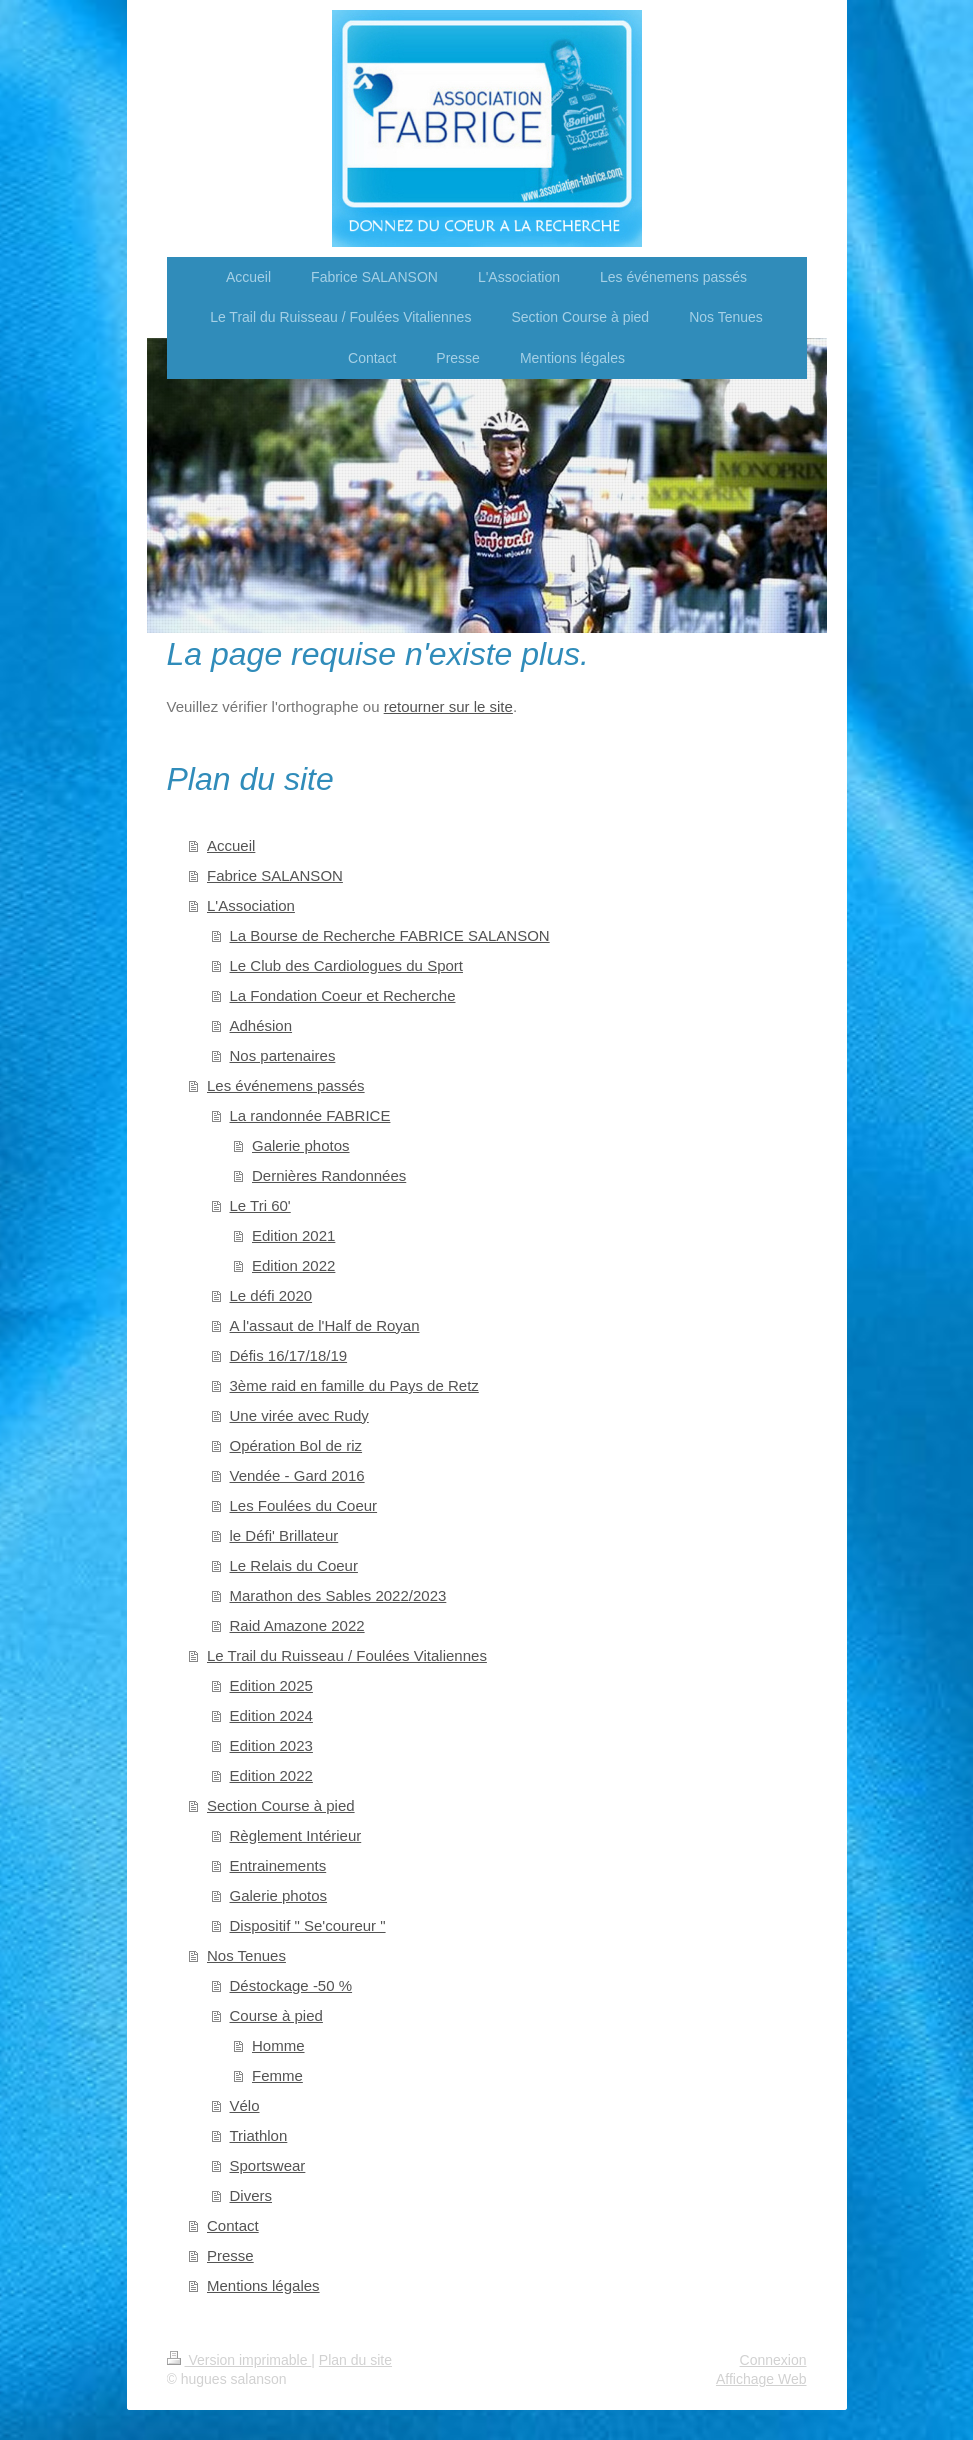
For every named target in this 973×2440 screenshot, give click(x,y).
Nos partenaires (283, 1055)
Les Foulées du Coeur (304, 1505)
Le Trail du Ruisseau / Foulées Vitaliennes (347, 1655)
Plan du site (355, 2360)
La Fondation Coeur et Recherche (343, 995)
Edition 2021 (293, 1235)
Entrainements (278, 1865)
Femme (277, 2075)
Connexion (773, 2360)
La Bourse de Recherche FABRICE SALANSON (390, 935)
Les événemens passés (286, 1085)
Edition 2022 (293, 1265)
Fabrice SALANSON (275, 875)
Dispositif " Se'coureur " (308, 1925)
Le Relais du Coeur (294, 1565)
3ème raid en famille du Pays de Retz (354, 1385)
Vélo (245, 2105)
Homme (278, 2045)
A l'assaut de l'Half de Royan (325, 1325)
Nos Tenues (246, 1955)
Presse (230, 2255)
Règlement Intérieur (296, 1835)
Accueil (231, 845)
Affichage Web (761, 2379)
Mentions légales (263, 2285)
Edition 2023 (271, 1745)
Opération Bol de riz (296, 1445)
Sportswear (268, 2165)
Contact (233, 2225)
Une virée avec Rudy (299, 1415)
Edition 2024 (271, 1715)
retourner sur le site (448, 706)
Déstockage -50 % (291, 1985)
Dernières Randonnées (329, 1175)
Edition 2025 (271, 1685)
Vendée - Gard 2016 (297, 1475)
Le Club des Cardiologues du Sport (346, 965)
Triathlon (259, 2135)
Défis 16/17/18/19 (289, 1355)
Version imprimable (239, 2360)
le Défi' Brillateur (284, 1535)
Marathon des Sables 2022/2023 (338, 1595)
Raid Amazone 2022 (297, 1625)
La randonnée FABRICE (310, 1115)
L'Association (251, 905)
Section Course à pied (281, 1805)
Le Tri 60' (260, 1205)
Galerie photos (301, 1145)
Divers (251, 2195)
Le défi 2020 (271, 1295)
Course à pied (276, 2015)
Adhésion (261, 1025)
